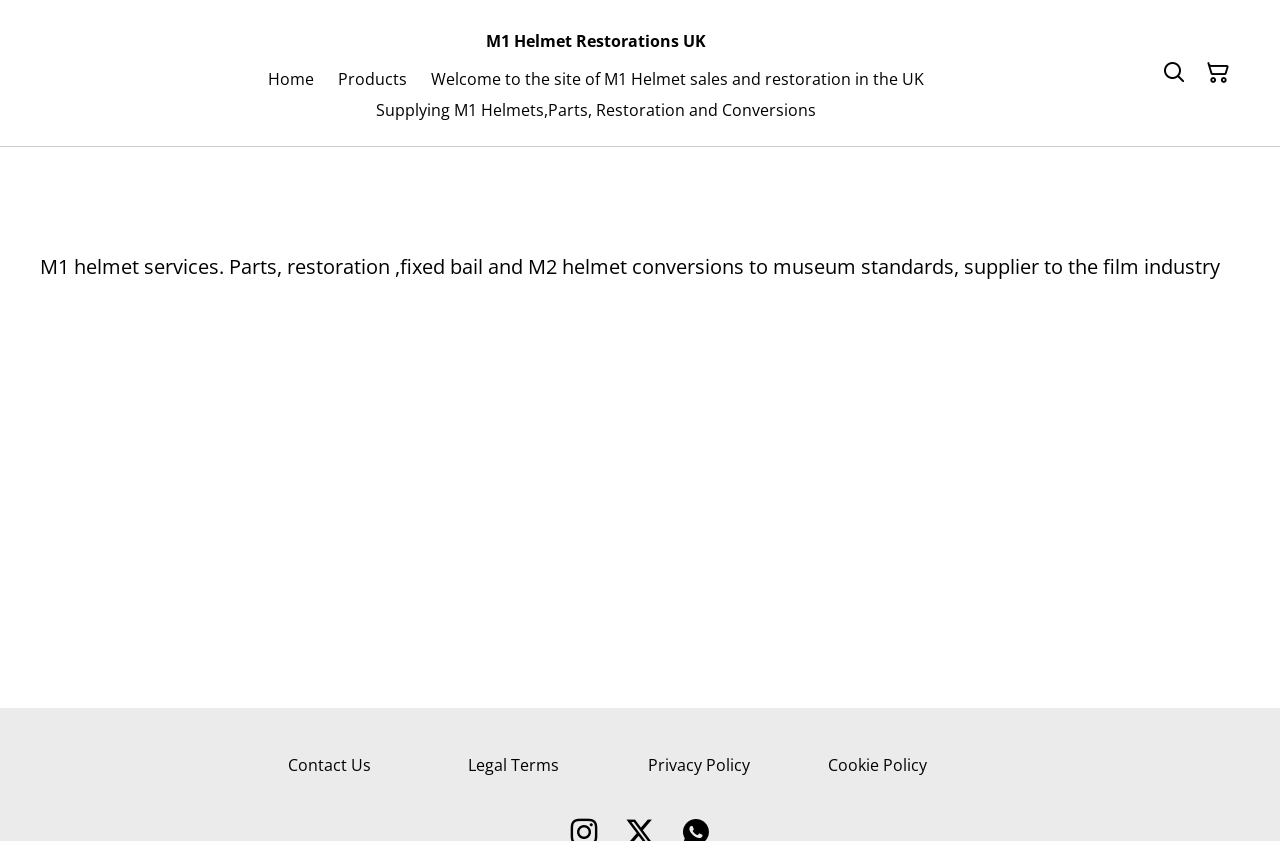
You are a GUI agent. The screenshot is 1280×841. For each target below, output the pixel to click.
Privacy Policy (699, 765)
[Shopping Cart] (1218, 73)
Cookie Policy (877, 765)
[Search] (1174, 73)
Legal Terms (513, 765)
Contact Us (329, 765)
